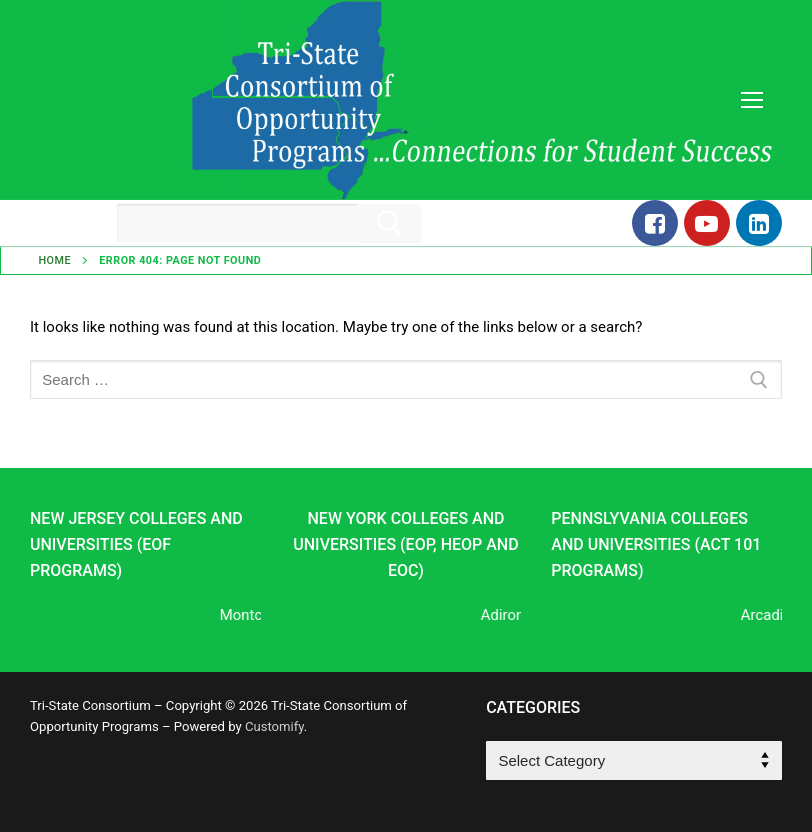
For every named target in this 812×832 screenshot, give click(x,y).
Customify (274, 726)
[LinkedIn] (759, 223)
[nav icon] (751, 100)
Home (54, 260)
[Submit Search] (389, 223)
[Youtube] (707, 223)
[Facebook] (655, 223)
